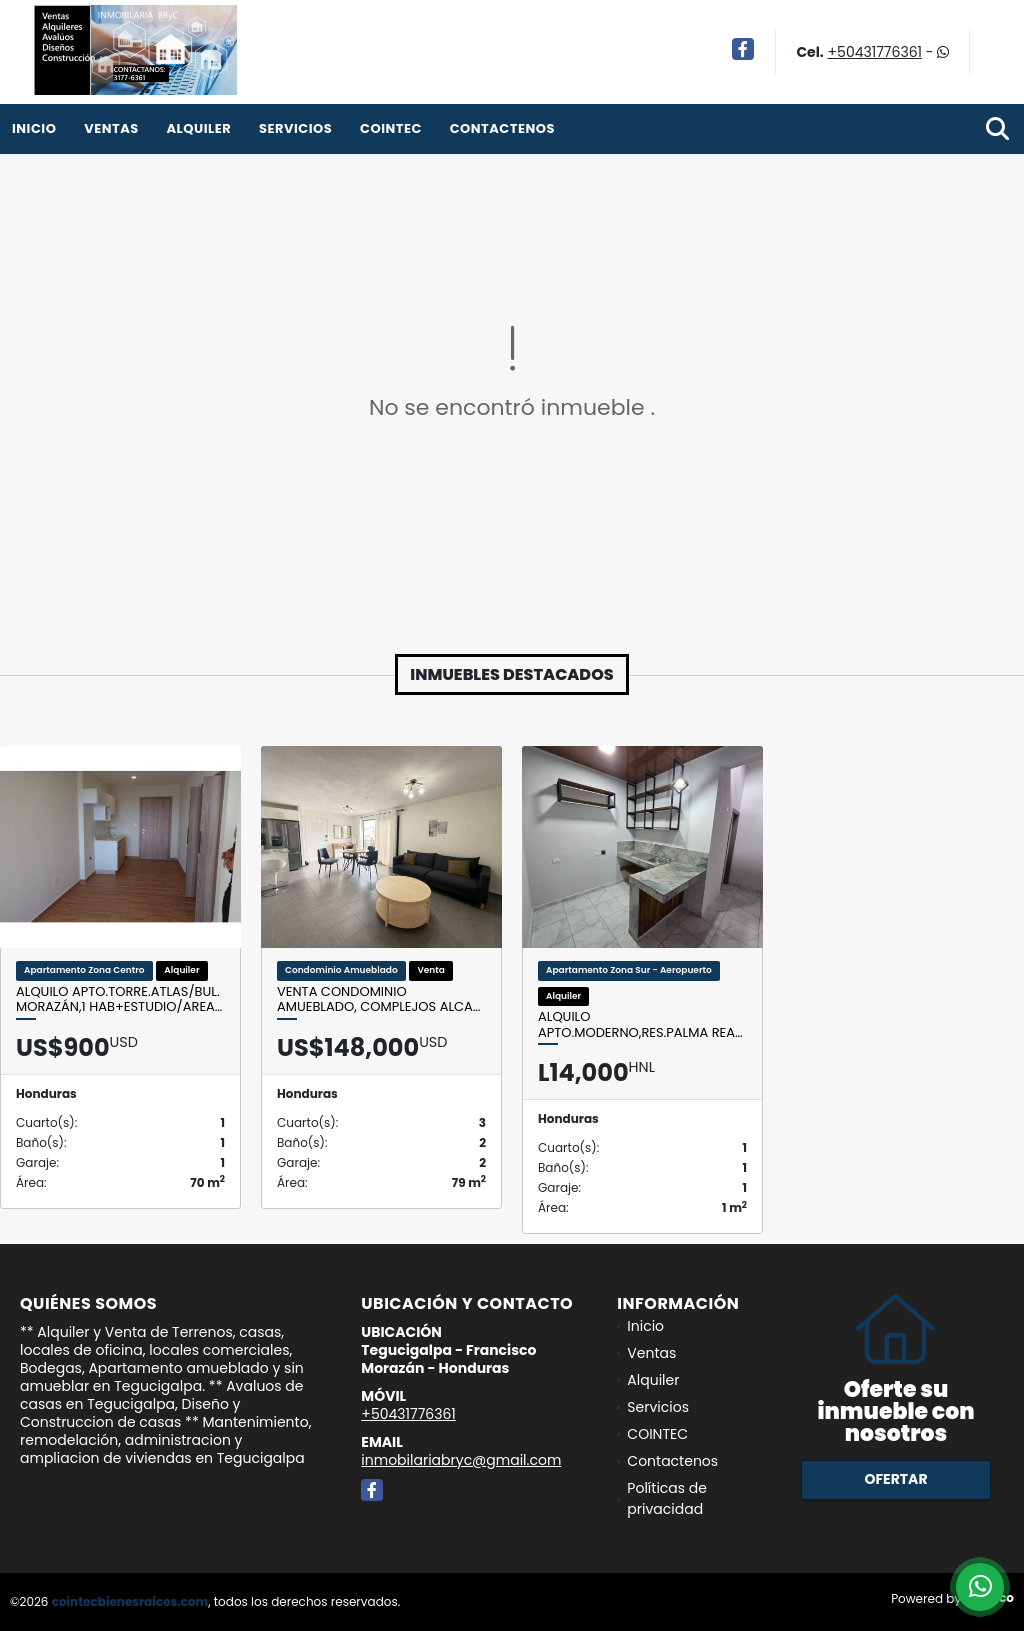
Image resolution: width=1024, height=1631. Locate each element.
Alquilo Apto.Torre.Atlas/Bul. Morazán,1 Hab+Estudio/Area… (119, 999)
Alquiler (198, 128)
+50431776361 (875, 52)
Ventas (111, 128)
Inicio (34, 128)
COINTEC (391, 128)
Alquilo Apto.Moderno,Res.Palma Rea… (640, 1024)
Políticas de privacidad (667, 1498)
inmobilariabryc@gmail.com (461, 1460)
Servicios (295, 128)
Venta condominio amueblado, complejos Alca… (378, 999)
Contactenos (502, 128)
